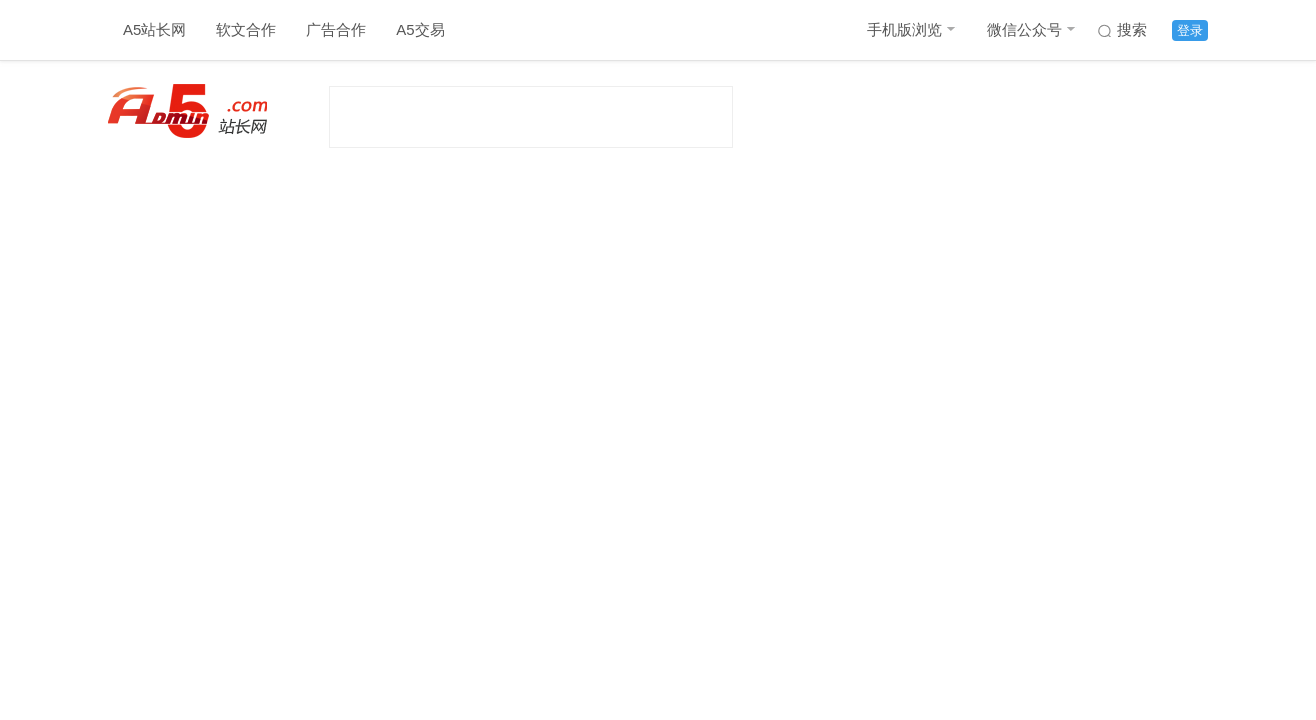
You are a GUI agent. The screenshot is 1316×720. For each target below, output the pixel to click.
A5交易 (420, 29)
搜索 (1132, 29)
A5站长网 (154, 29)
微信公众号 (1024, 29)
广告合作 (336, 29)
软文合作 (246, 29)
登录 (1190, 30)
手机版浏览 (904, 29)
